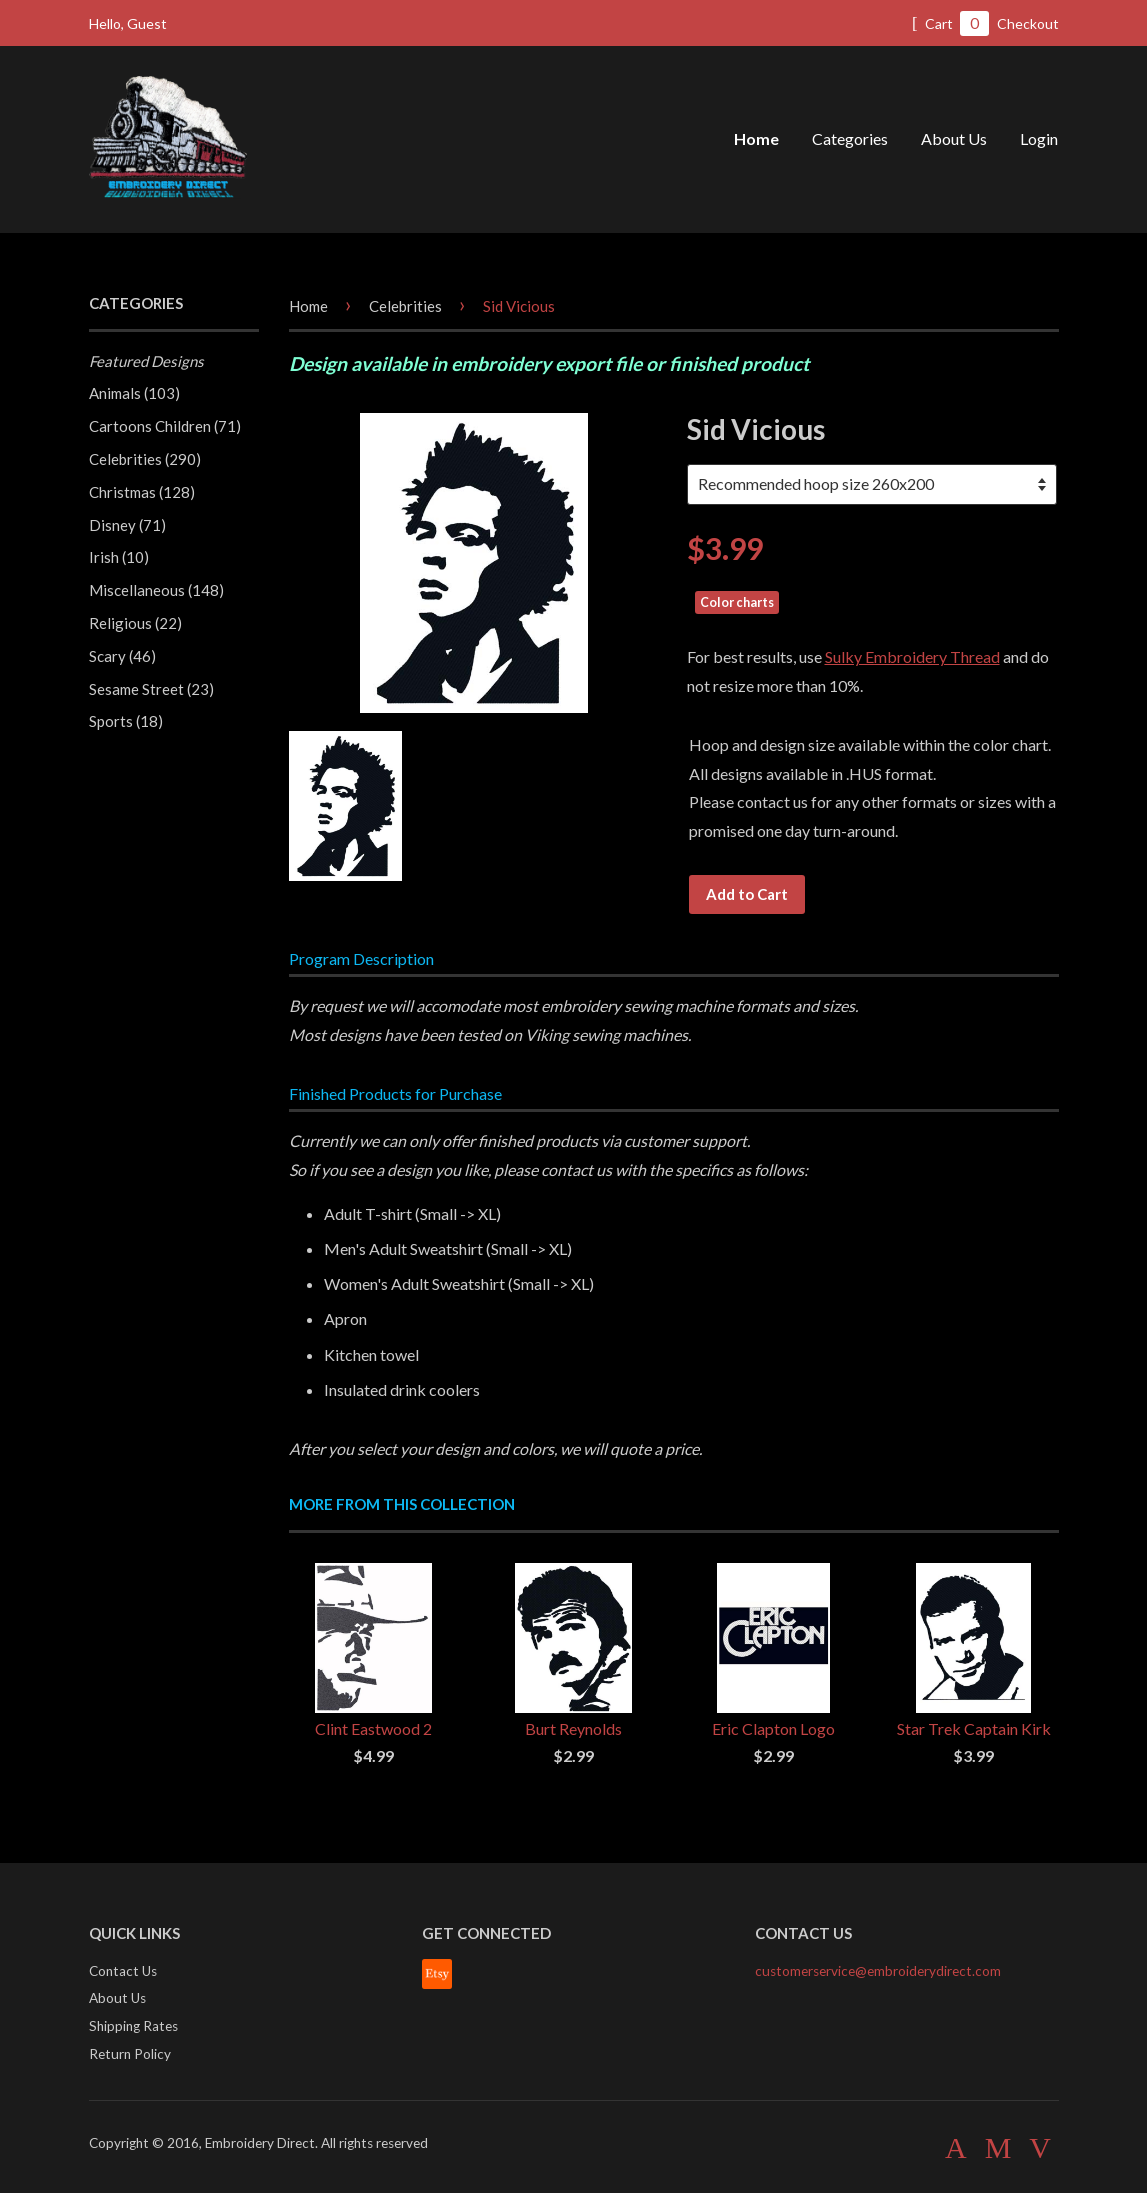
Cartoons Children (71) (165, 426)
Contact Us (123, 1971)
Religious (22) (135, 623)
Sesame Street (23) (151, 689)
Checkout (1028, 23)
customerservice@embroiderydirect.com (878, 1971)
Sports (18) (126, 721)
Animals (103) (134, 393)
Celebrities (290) (145, 459)
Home (756, 138)
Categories (850, 138)
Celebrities (405, 306)
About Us (954, 138)
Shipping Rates (133, 2026)
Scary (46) (122, 656)
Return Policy (130, 2054)
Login (1039, 138)
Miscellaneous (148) (156, 590)
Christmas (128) (142, 492)
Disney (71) (127, 525)
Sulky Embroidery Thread (912, 656)
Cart (950, 23)
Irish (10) (119, 557)
